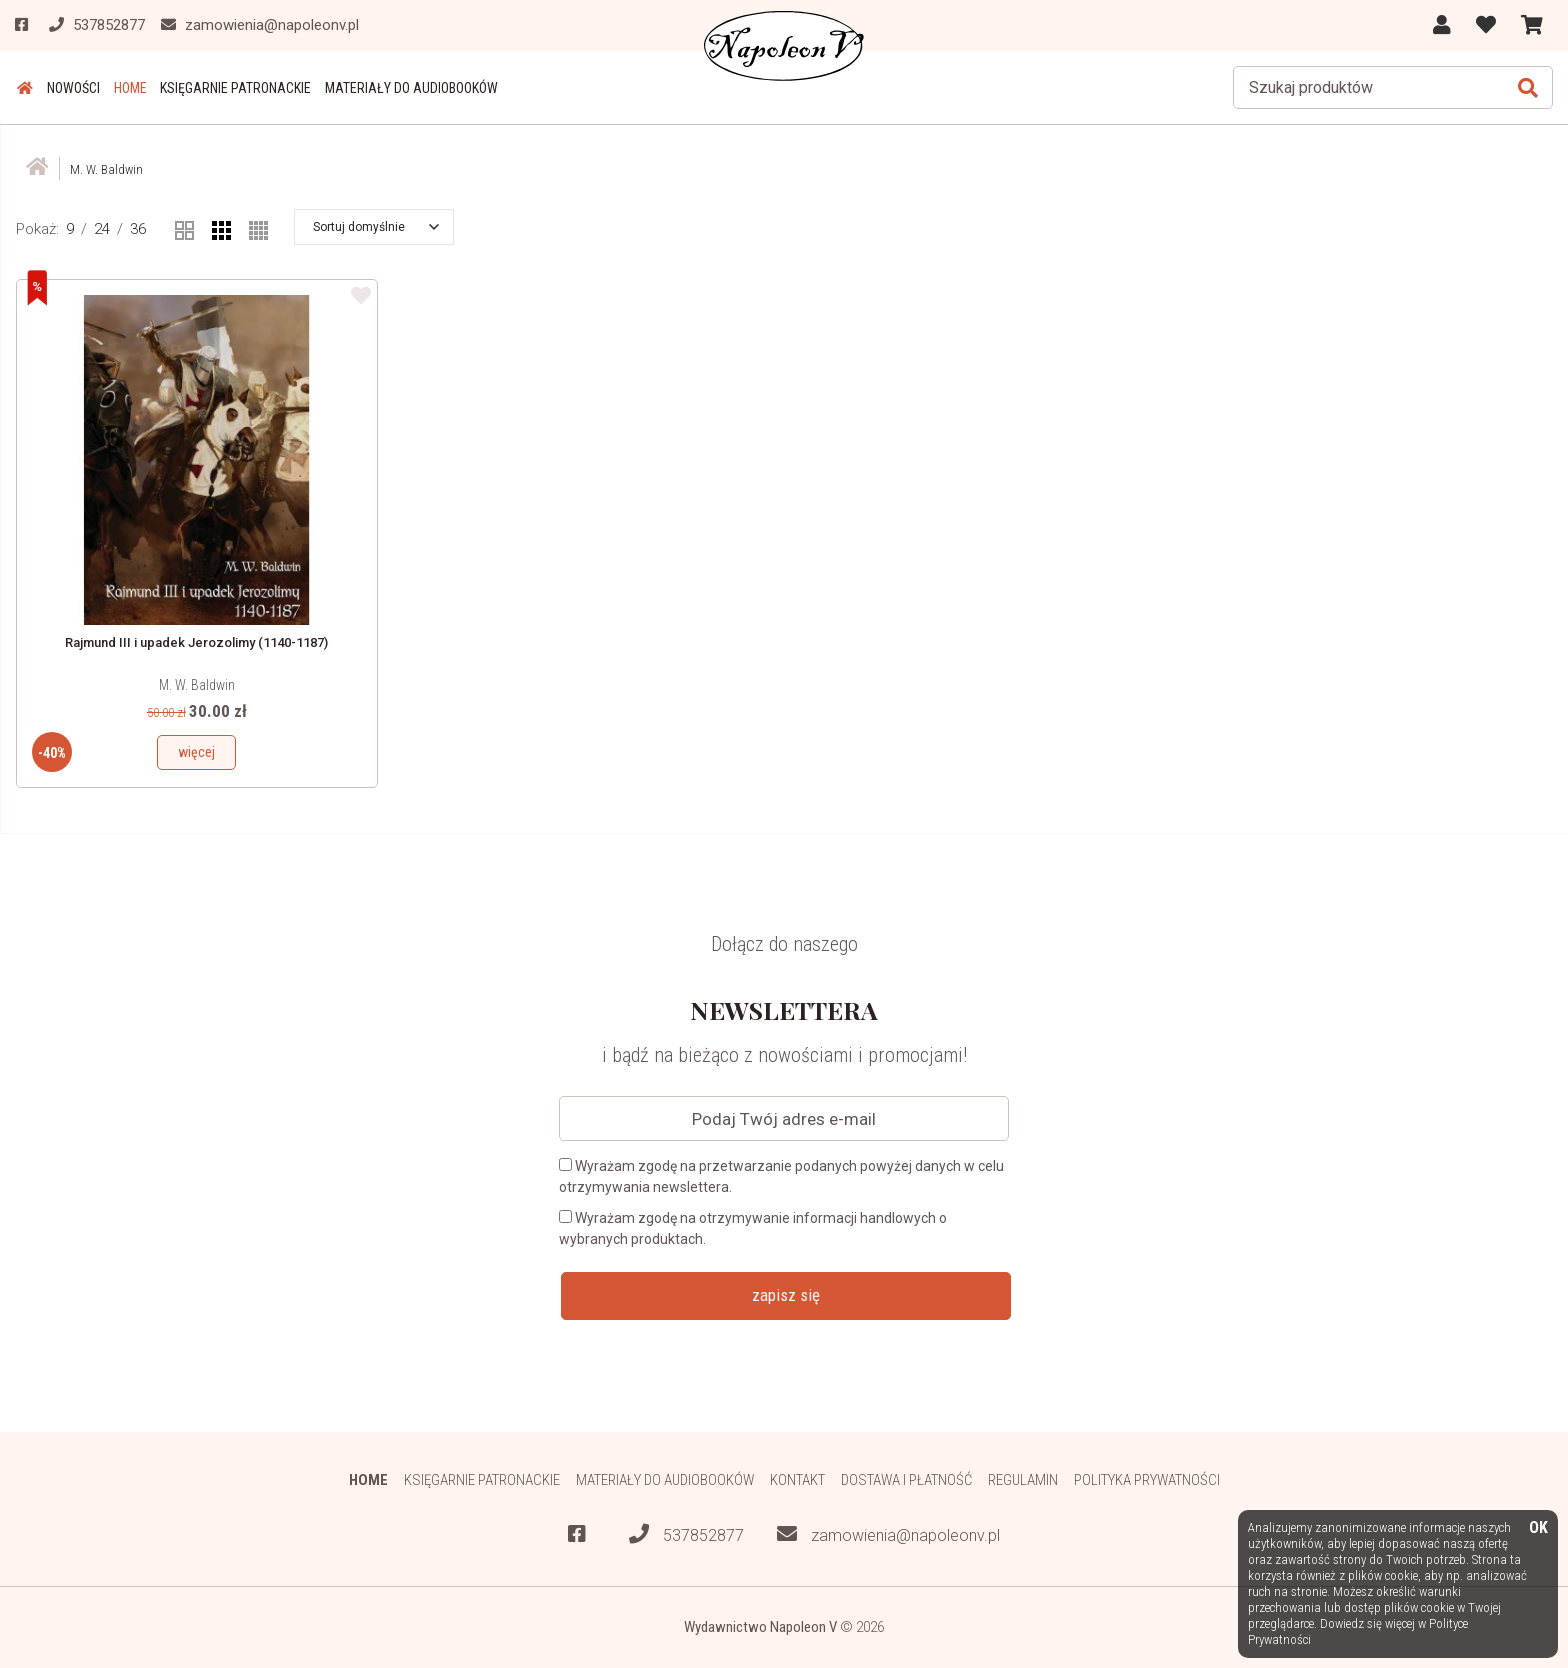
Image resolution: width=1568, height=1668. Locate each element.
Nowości (69, 88)
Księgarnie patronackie (228, 88)
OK (1538, 1528)
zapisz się (786, 1295)
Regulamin (1023, 1479)
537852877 (686, 1534)
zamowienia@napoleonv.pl (888, 1534)
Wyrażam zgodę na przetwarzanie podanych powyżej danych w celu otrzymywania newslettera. (781, 1176)
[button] (376, 227)
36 (138, 229)
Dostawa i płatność (906, 1479)
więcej (196, 752)
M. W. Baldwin (197, 685)
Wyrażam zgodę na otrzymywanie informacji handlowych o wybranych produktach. (753, 1228)
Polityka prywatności (1148, 1479)
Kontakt (797, 1479)
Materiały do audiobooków (402, 88)
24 (102, 229)
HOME (124, 88)
